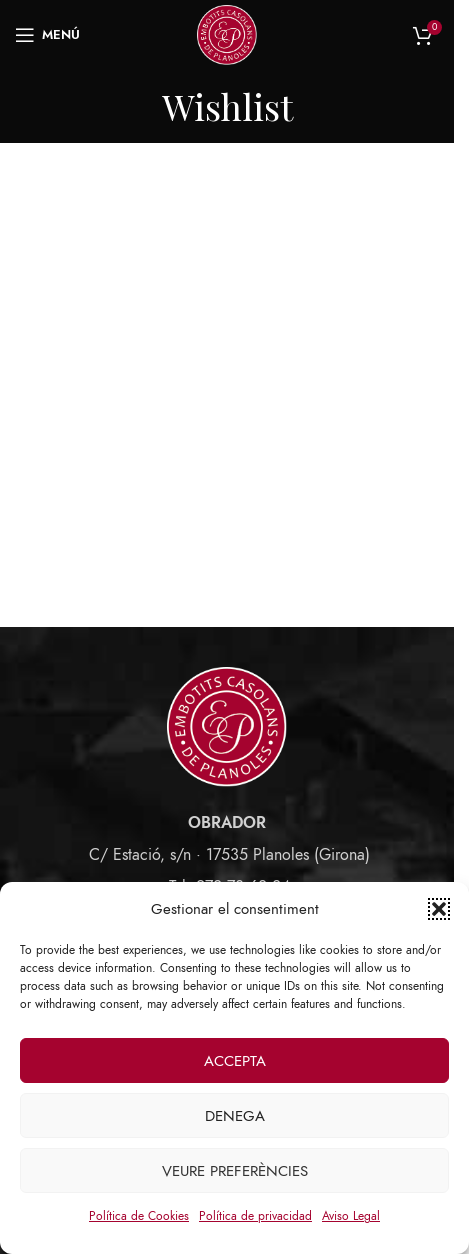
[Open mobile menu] (47, 35)
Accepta (235, 1061)
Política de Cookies (139, 1216)
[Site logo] (227, 34)
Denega (235, 1116)
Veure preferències (235, 1171)
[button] (439, 909)
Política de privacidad (255, 1216)
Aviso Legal (351, 1216)
